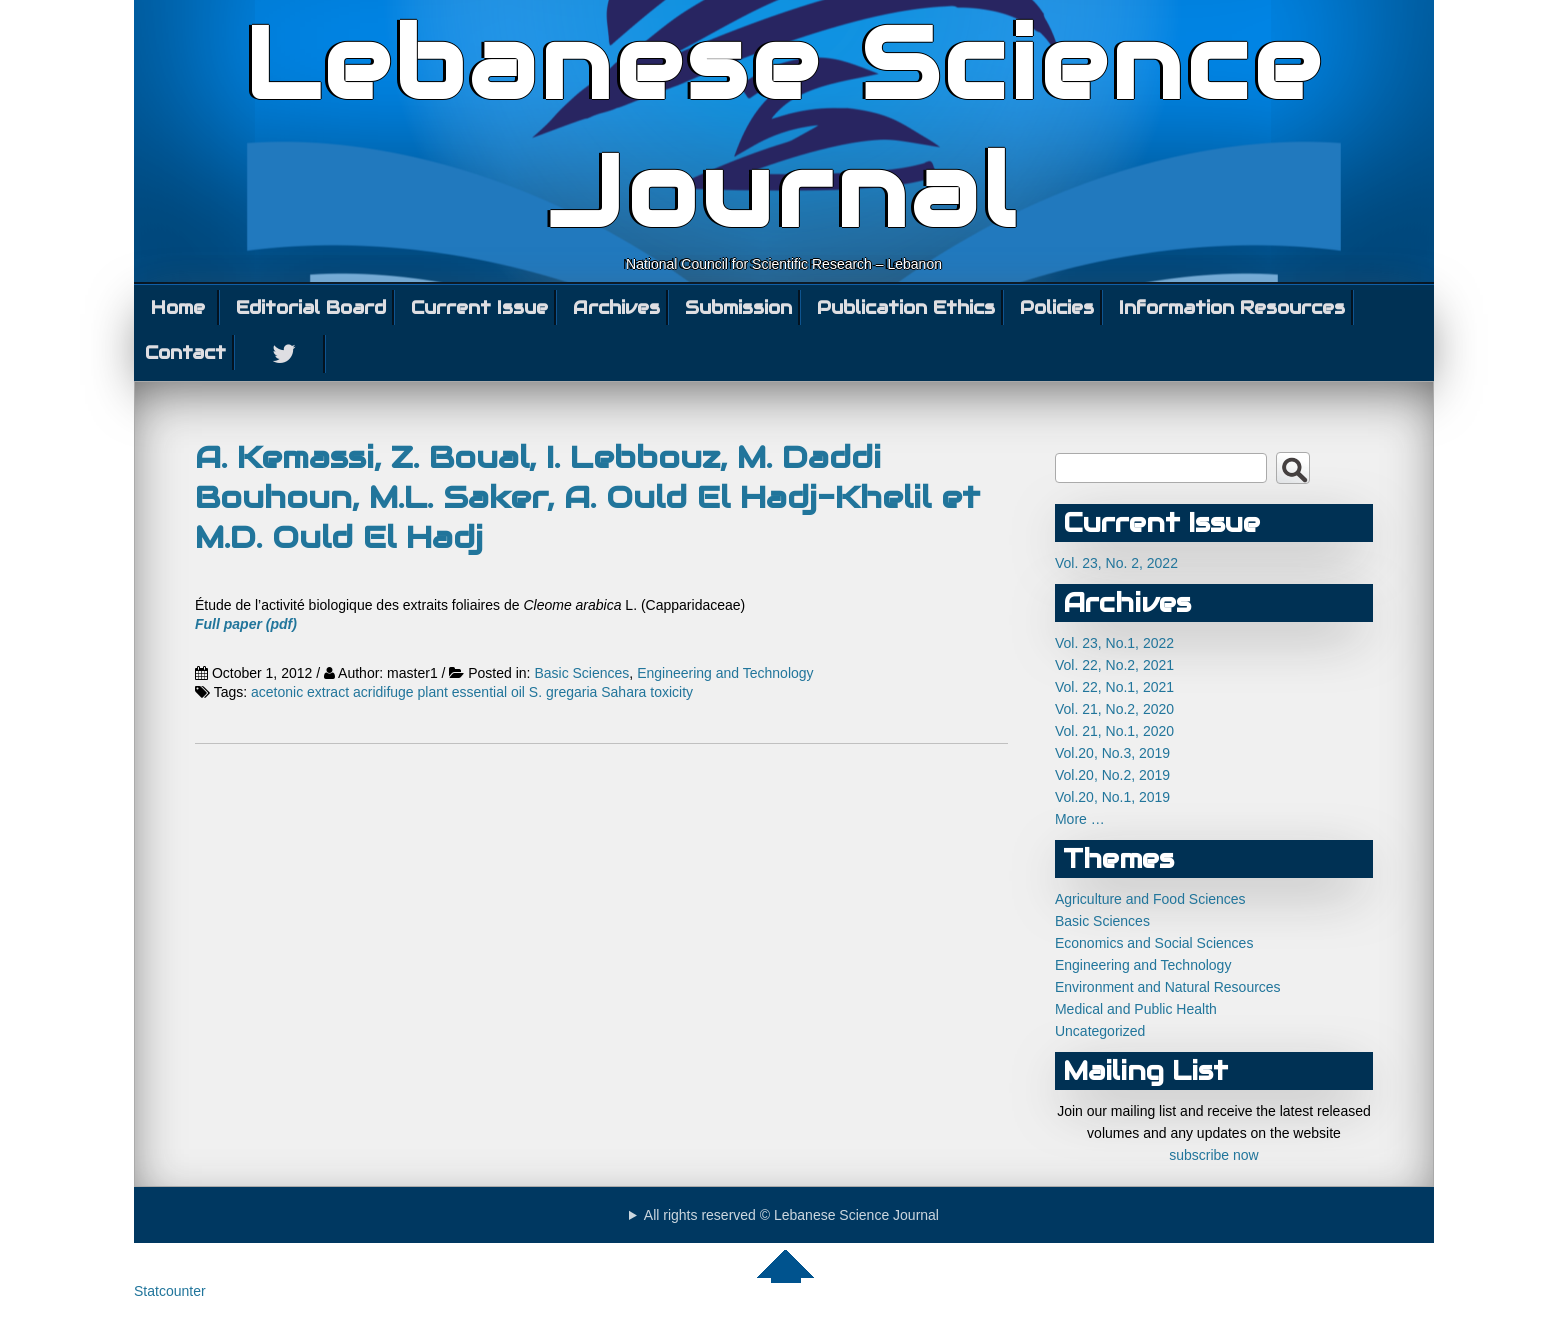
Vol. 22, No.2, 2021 (1114, 665)
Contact (185, 352)
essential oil (488, 692)
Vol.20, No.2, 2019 (1112, 775)
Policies (1057, 307)
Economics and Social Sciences (1154, 943)
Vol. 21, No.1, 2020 (1114, 731)
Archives (616, 307)
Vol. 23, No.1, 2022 (1114, 643)
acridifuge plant (400, 692)
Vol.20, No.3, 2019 (1112, 753)
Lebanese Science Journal (784, 128)
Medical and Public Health (1136, 1009)
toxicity (671, 692)
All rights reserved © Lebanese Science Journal (791, 1215)
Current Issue (479, 307)
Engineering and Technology (725, 673)
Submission (738, 307)
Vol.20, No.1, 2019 (1112, 797)
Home (178, 307)
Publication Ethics (906, 307)
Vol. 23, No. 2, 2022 (1116, 563)
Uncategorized (1100, 1031)
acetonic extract (300, 692)
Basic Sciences (581, 673)
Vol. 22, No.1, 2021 (1114, 687)
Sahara (623, 692)
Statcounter (170, 1291)
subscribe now (1214, 1155)
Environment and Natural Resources (1168, 987)
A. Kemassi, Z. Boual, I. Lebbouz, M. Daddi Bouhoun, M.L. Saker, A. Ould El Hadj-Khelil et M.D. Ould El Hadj (587, 497)
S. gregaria (563, 692)
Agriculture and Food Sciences (1150, 899)
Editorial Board (311, 307)
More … (1080, 819)
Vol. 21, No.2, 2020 (1114, 709)
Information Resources (1232, 307)
